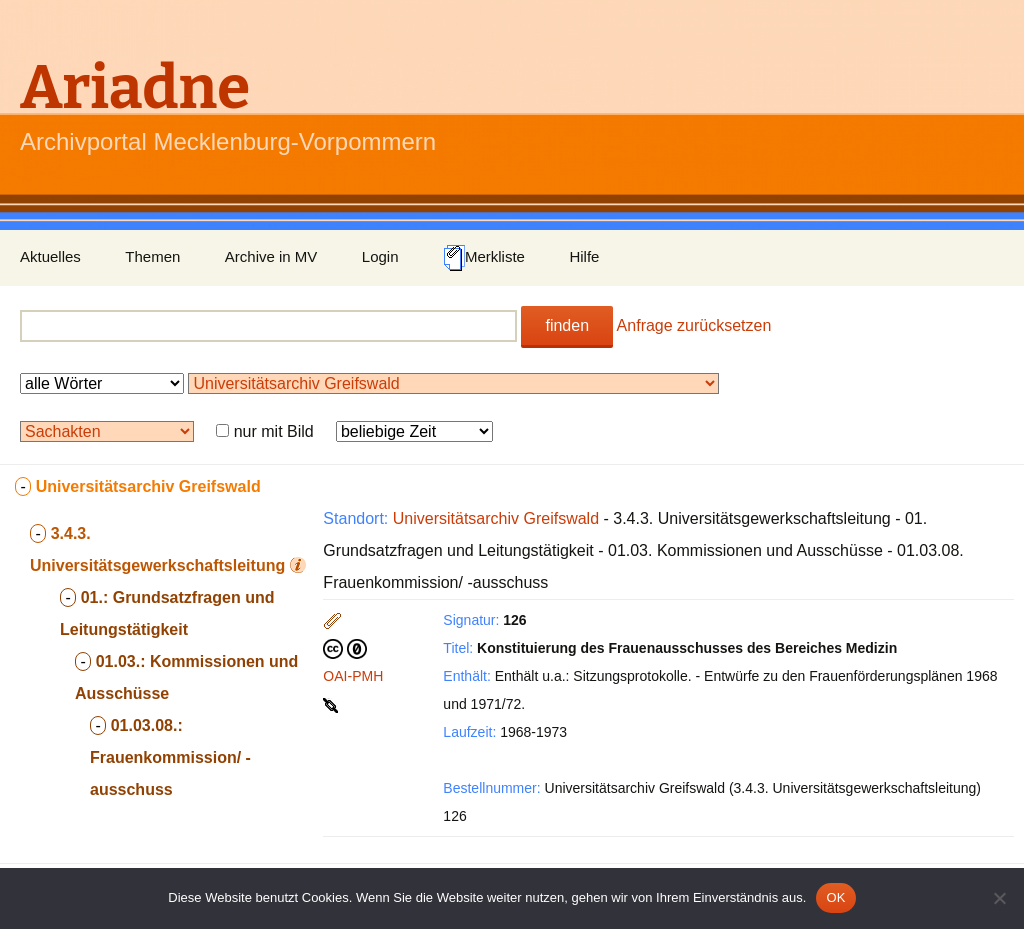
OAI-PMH (353, 676)
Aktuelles (50, 256)
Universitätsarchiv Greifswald (496, 518)
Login (380, 256)
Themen (152, 256)
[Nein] (999, 898)
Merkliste (484, 258)
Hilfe (584, 256)
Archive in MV (271, 256)
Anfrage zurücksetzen (694, 325)
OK (835, 897)
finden (567, 325)
